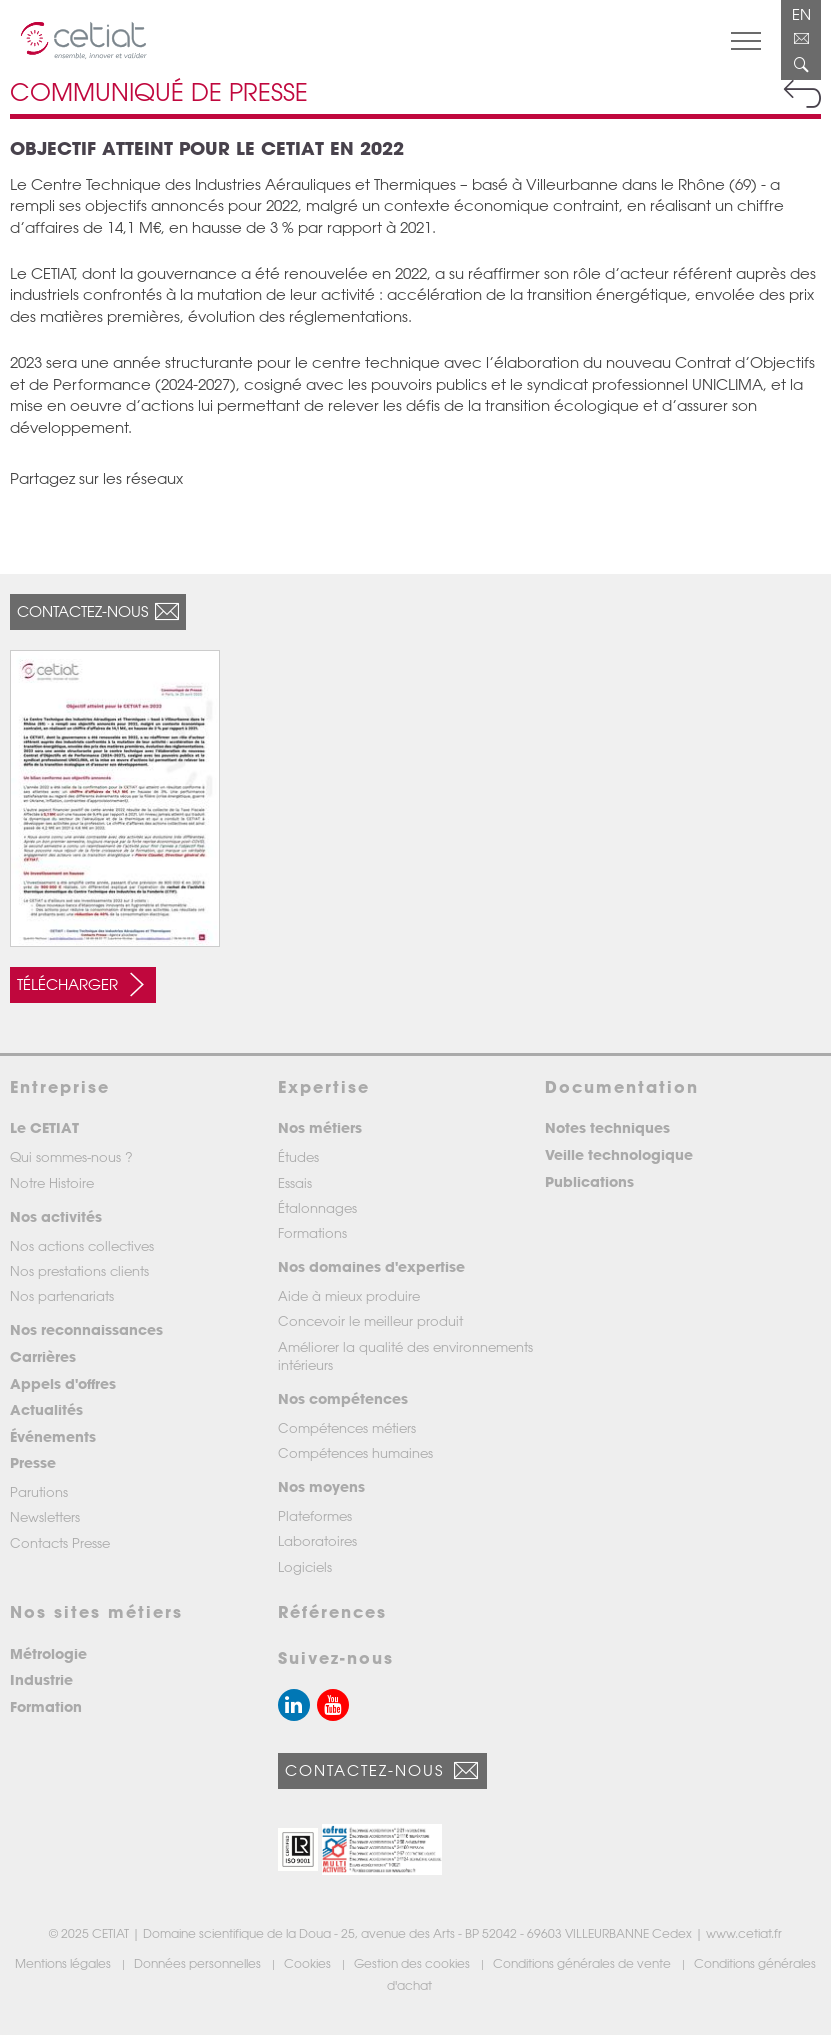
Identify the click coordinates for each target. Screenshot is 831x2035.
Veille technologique (619, 1154)
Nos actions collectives (82, 1245)
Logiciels (305, 1566)
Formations (312, 1232)
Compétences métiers (347, 1427)
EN (801, 14)
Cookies (309, 1963)
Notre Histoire (52, 1182)
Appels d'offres (63, 1383)
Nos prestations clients (79, 1270)
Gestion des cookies (413, 1963)
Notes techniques (607, 1127)
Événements (53, 1436)
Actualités (46, 1409)
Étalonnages (317, 1207)
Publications (589, 1181)
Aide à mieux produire (349, 1295)
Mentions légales (64, 1963)
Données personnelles (199, 1963)
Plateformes (315, 1515)
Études (298, 1156)
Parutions (39, 1491)
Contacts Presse (60, 1542)
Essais (295, 1182)
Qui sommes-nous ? (71, 1156)
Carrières (43, 1356)
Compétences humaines (355, 1452)
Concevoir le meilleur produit (370, 1320)
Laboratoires (317, 1540)
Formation (46, 1706)
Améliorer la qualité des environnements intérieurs (405, 1355)
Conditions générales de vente (583, 1963)
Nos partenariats (62, 1295)
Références (332, 1611)
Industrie (41, 1679)
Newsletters (45, 1516)
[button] (298, 1849)
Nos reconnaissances (86, 1329)
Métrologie (48, 1653)
